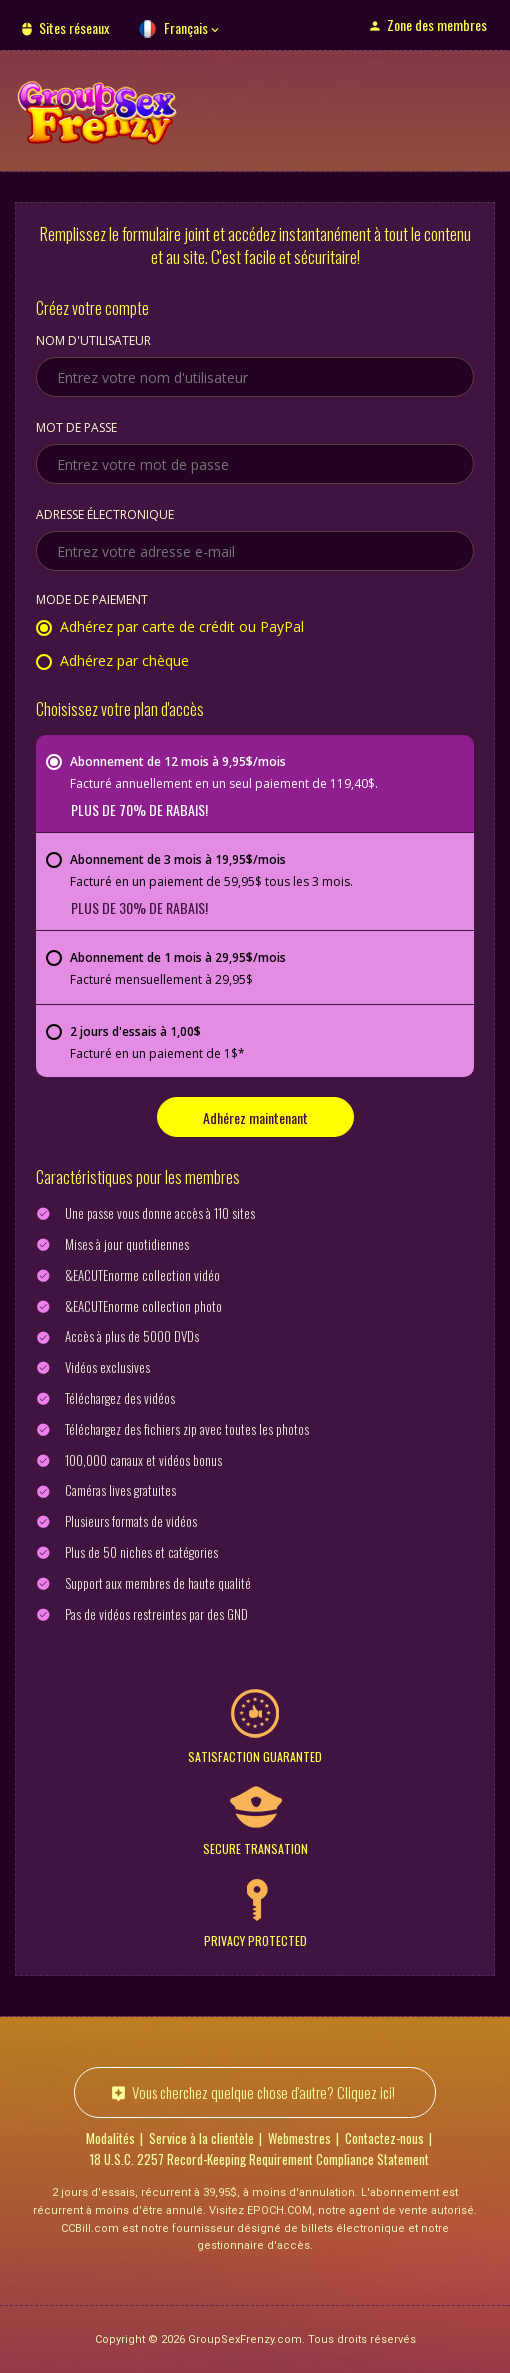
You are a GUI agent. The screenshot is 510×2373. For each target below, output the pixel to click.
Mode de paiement (92, 601)
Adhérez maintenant (255, 1117)
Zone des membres (437, 24)
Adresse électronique (105, 516)
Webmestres (299, 2138)
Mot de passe (76, 429)
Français (186, 27)
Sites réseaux (74, 27)
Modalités (110, 2138)
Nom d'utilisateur (93, 342)
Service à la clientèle (201, 2138)
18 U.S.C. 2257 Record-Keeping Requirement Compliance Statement (259, 2159)
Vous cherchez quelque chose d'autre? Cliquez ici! (263, 2092)
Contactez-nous (384, 2138)
